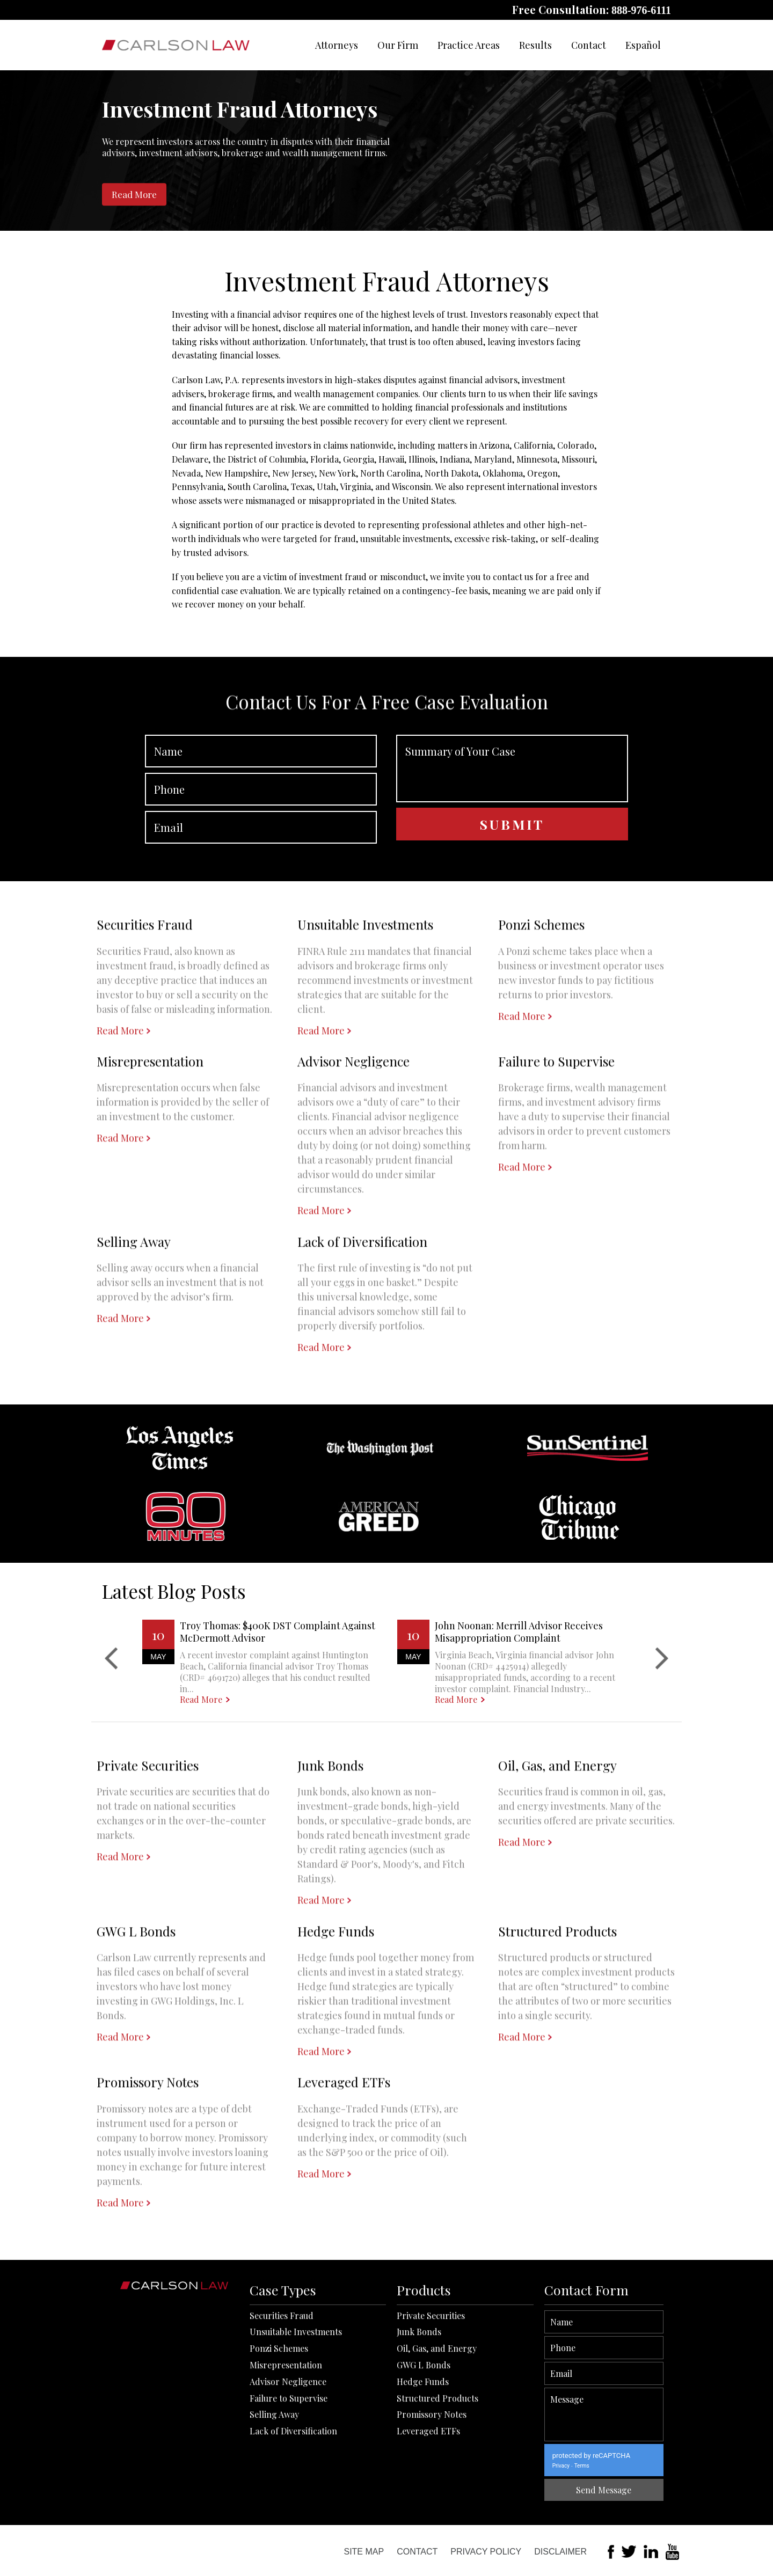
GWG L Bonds (423, 2472)
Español (643, 45)
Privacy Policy (485, 2551)
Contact (588, 45)
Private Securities (431, 2423)
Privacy (636, 2466)
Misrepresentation (286, 2472)
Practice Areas (468, 45)
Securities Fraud (281, 2423)
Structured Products (437, 2506)
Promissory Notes (431, 2522)
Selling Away (274, 2522)
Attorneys (336, 45)
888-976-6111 (641, 10)
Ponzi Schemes (279, 2456)
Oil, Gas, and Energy (437, 2456)
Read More (134, 194)
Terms (657, 2466)
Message (679, 2414)
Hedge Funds (423, 2489)
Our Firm (397, 45)
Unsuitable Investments (296, 2439)
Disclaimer (560, 2551)
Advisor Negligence (288, 2489)
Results (535, 45)
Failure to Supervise (288, 2506)
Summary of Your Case (512, 840)
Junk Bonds (419, 2439)
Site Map (364, 2551)
